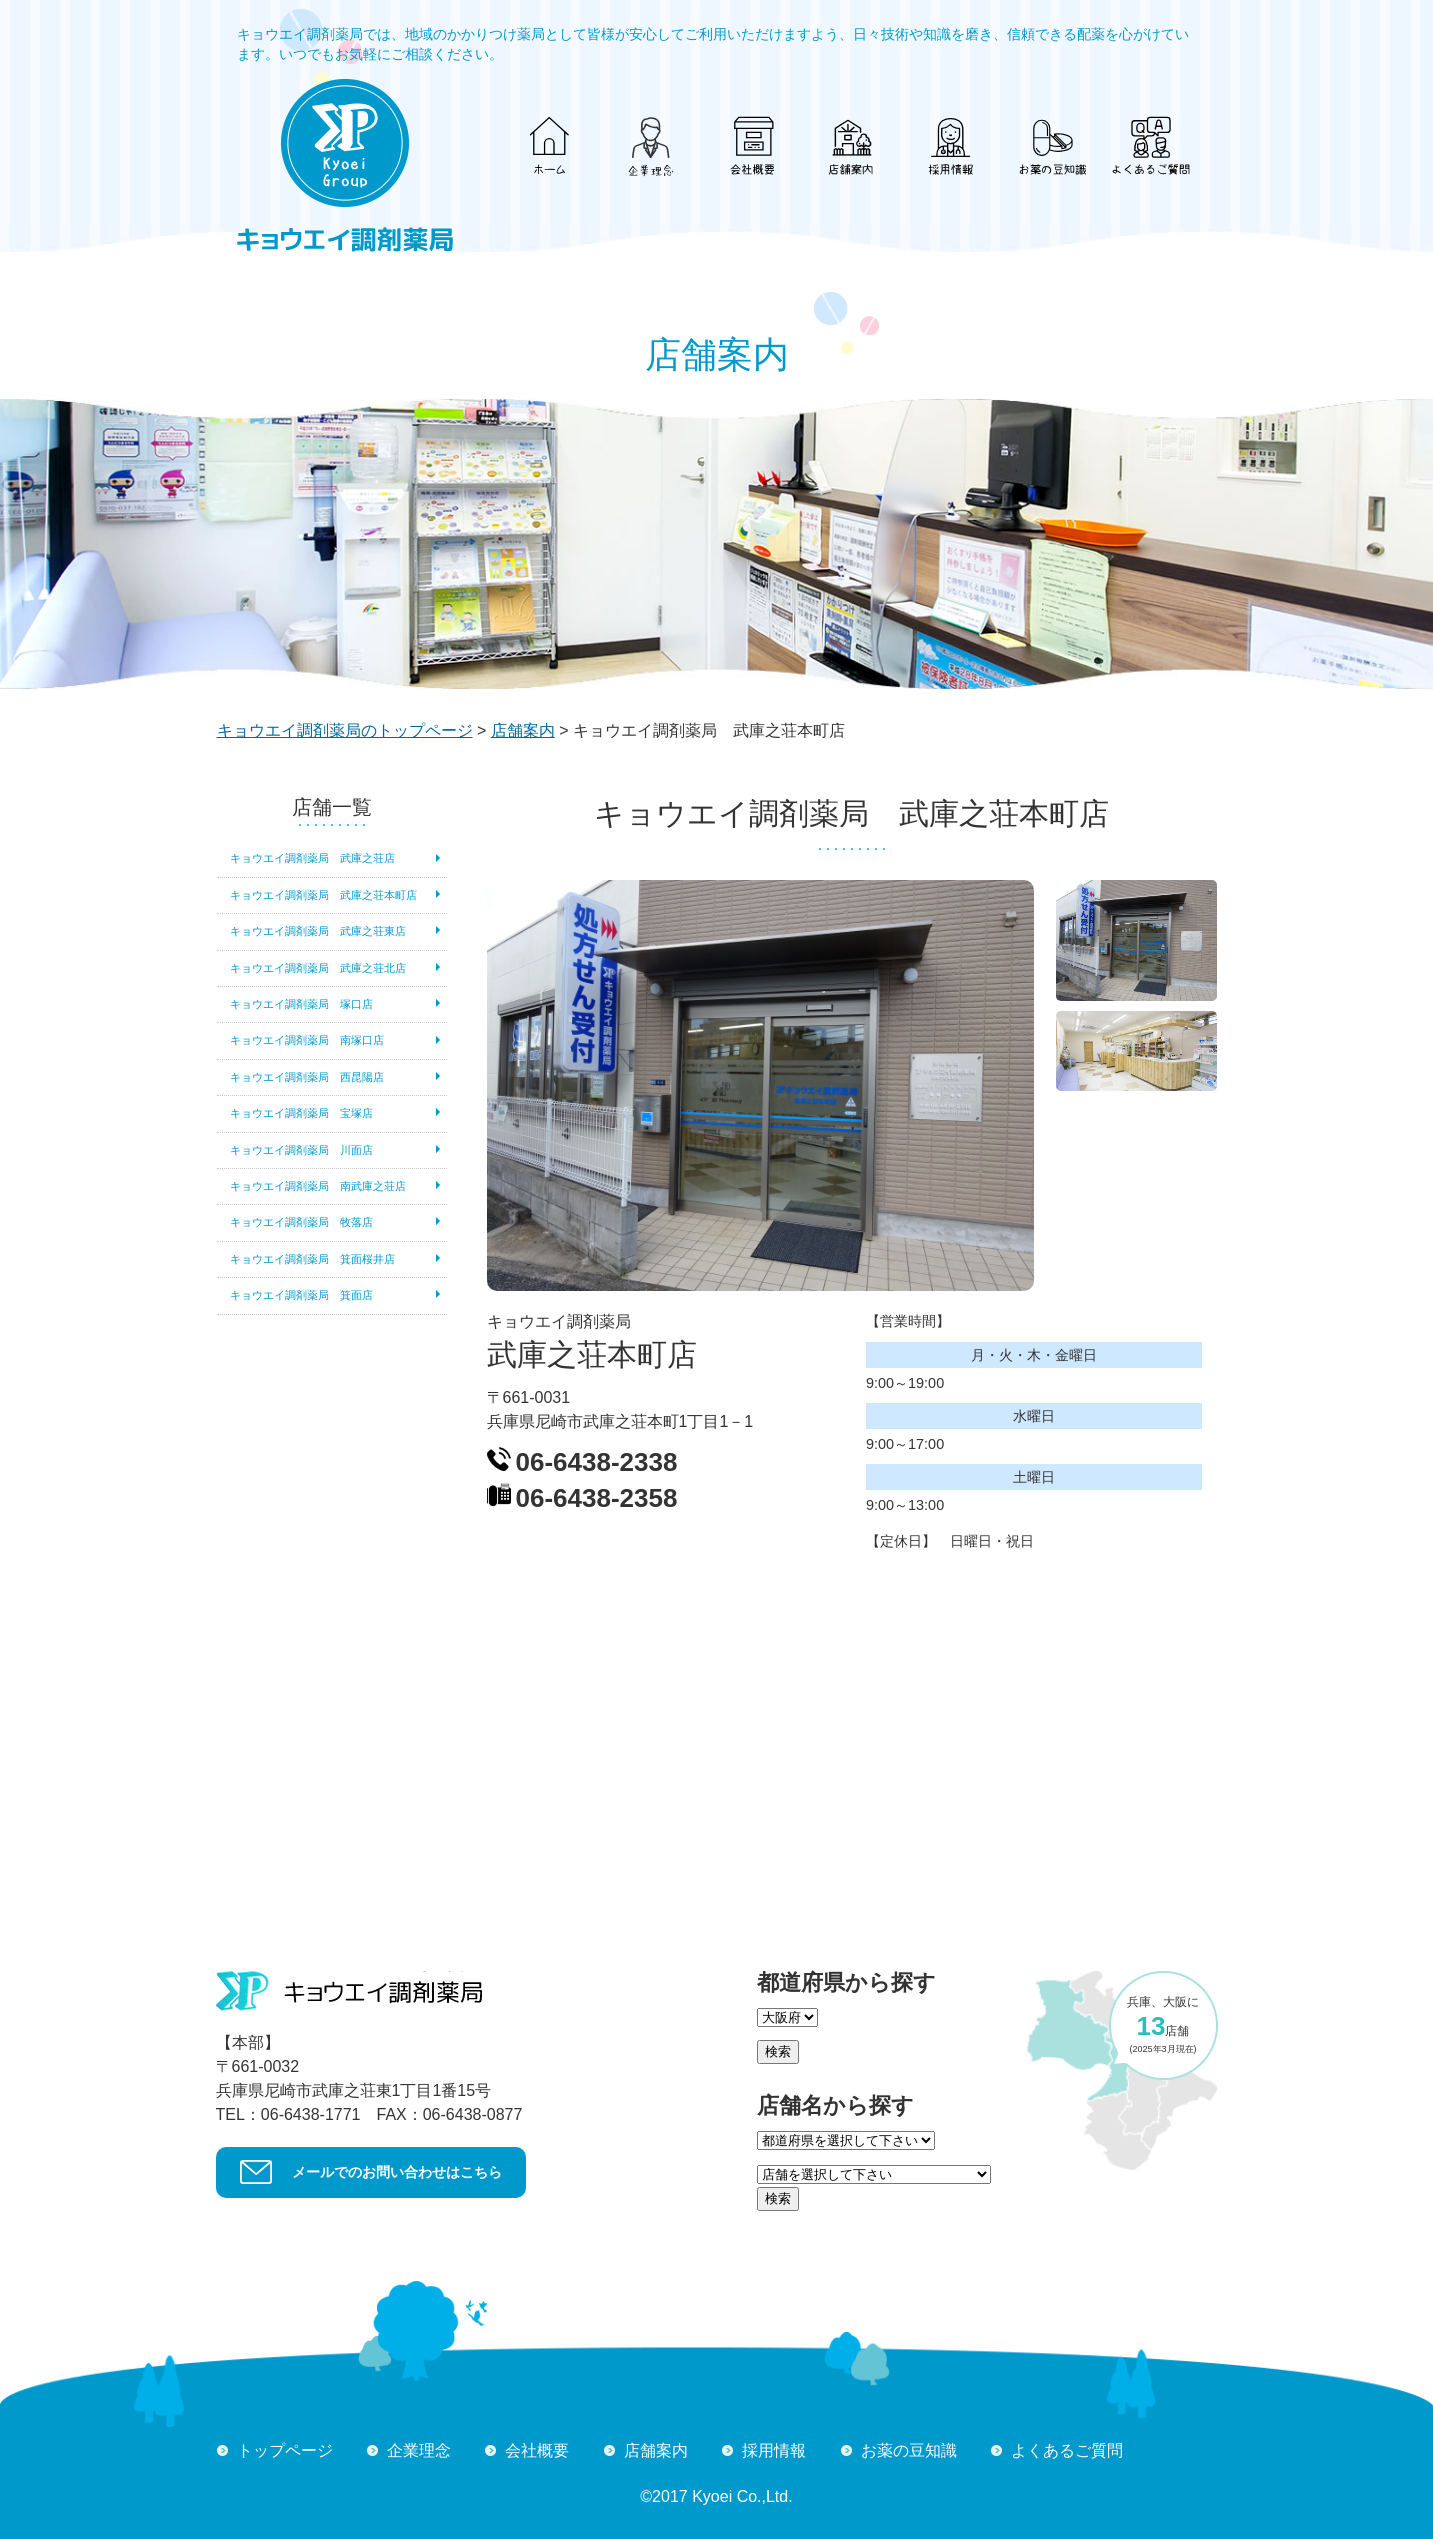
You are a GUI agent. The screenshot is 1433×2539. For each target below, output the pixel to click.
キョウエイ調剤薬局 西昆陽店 (307, 1077)
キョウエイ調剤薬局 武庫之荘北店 (318, 968)
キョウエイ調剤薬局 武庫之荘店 (312, 858)
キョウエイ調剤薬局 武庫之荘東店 (318, 931)
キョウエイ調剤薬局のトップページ (345, 730)
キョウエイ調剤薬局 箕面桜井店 (312, 1259)
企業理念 (419, 2450)
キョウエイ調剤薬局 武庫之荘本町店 (323, 895)
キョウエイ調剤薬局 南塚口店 (307, 1040)
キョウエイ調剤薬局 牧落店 (301, 1222)
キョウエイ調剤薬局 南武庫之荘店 (318, 1186)
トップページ (285, 2450)
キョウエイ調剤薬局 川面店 (301, 1150)
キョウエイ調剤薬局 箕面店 (301, 1295)
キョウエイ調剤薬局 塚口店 (301, 1004)
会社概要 (537, 2450)
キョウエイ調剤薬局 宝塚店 (301, 1113)
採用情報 (774, 2450)
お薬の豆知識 (909, 2450)
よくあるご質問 (1067, 2450)
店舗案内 (523, 730)
